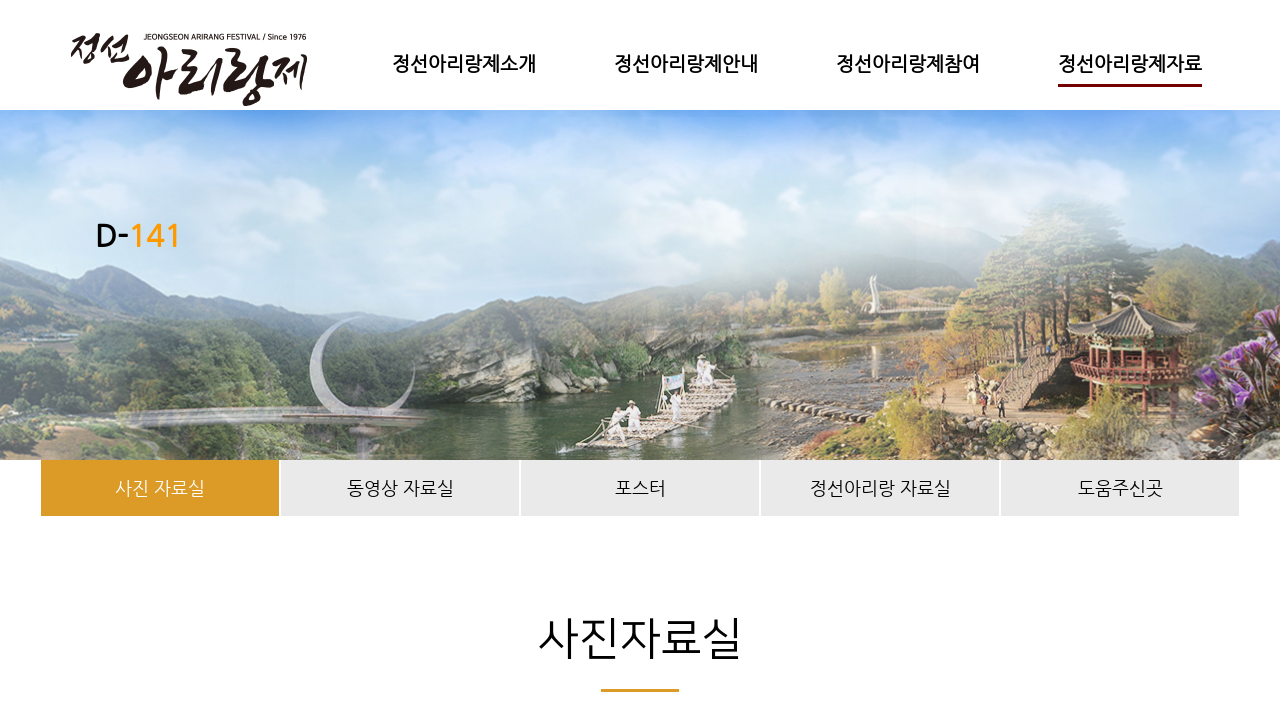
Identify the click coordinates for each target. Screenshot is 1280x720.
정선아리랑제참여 (908, 63)
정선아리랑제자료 (1130, 63)
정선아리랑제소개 (464, 63)
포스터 (640, 487)
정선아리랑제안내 (686, 63)
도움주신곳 (1120, 487)
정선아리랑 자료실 (880, 487)
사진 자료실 (160, 487)
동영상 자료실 (400, 487)
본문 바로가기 (0, 0)
